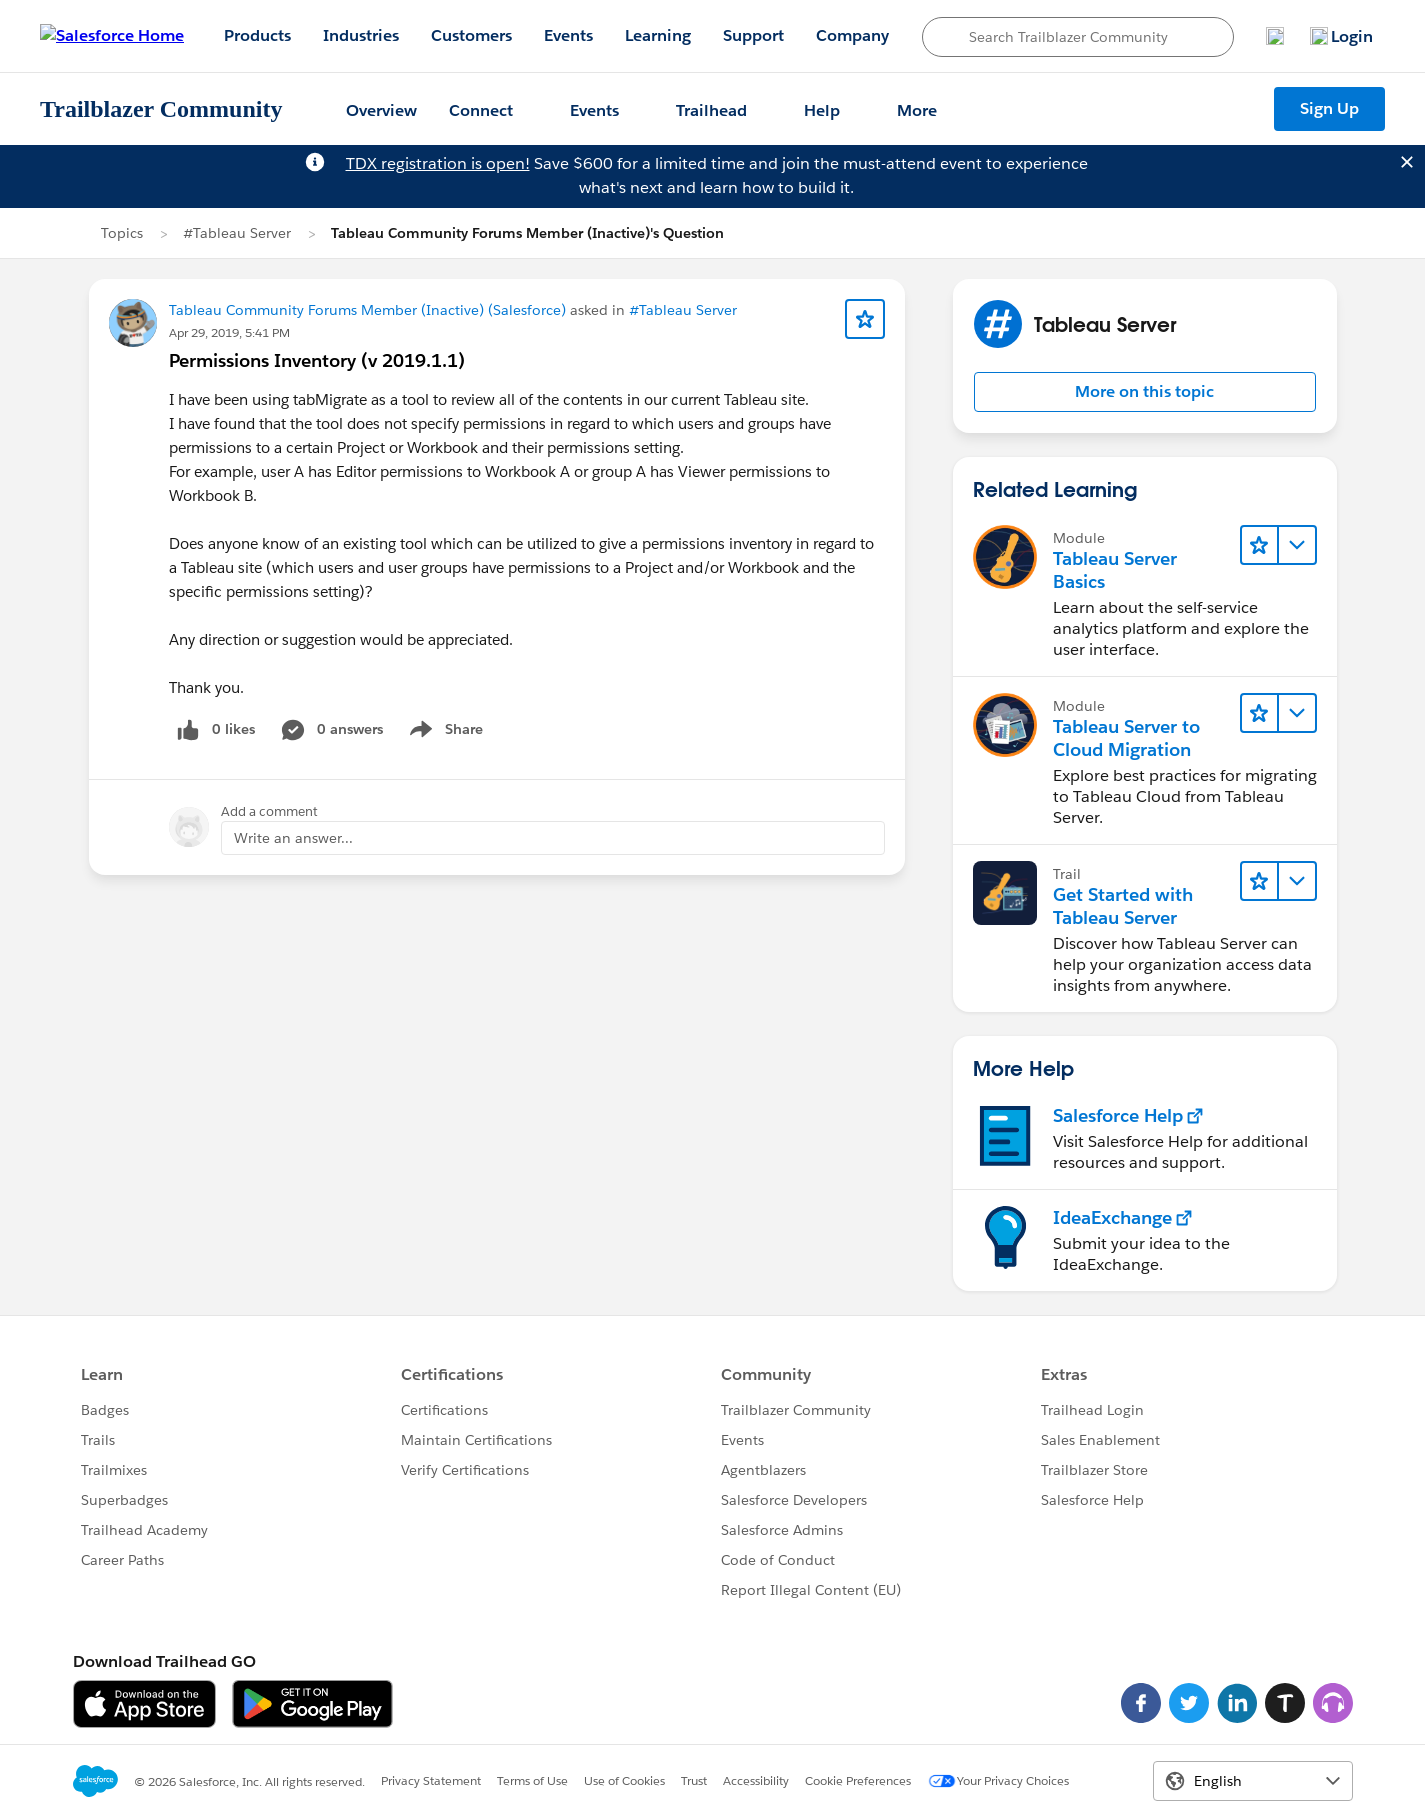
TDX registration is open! (438, 163)
